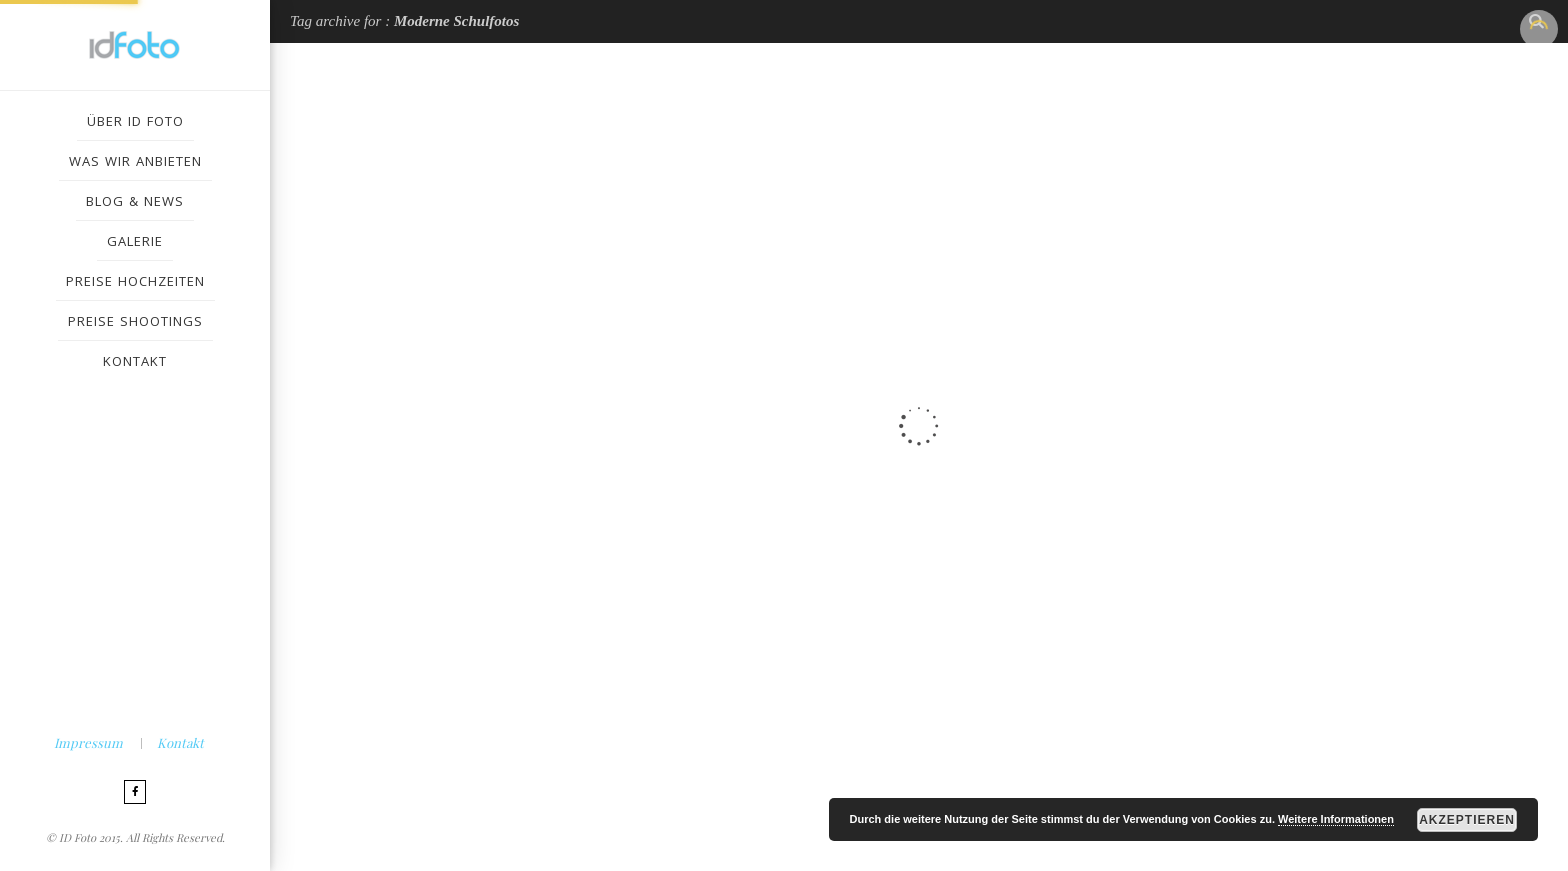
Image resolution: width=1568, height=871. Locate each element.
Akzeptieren (1467, 820)
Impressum (88, 742)
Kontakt (180, 742)
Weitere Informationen (1336, 819)
